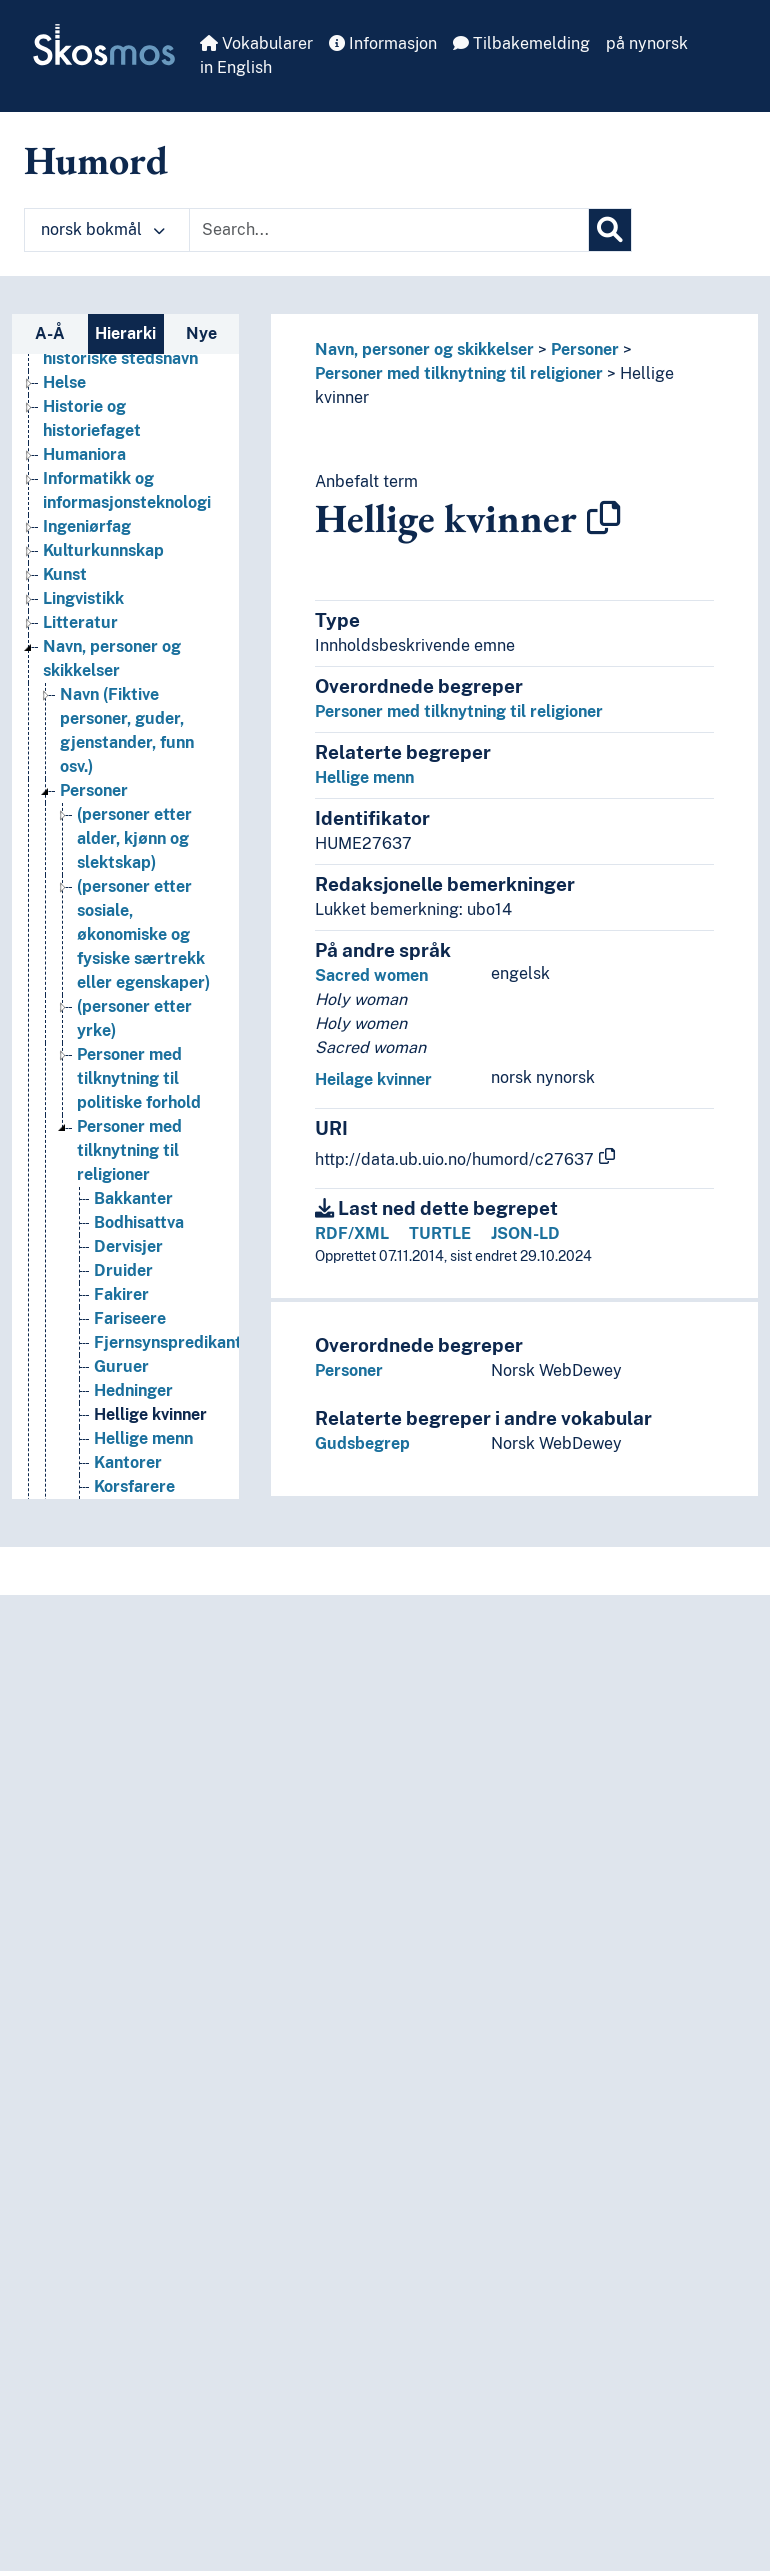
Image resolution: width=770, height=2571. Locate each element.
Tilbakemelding (521, 43)
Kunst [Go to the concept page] (65, 574)
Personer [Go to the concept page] (94, 790)
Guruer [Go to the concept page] (121, 1366)
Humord (96, 160)
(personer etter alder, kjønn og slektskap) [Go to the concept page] (134, 838)
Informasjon (383, 43)
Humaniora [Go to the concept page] (84, 454)
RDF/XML (352, 1233)
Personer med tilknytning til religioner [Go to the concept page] (129, 1150)
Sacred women (371, 975)
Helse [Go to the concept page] (64, 382)
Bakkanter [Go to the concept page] (133, 1198)
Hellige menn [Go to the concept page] (143, 1438)
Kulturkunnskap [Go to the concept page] (103, 550)
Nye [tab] (201, 333)
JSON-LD (525, 1233)
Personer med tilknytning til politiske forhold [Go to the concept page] (139, 1078)
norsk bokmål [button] (103, 229)
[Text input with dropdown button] (389, 230)
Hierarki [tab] (125, 333)
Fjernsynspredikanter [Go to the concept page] (176, 1342)
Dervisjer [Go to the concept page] (128, 1246)
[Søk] (610, 230)
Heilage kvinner (373, 1079)
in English (236, 67)
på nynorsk (647, 43)
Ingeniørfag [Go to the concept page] (87, 526)
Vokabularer (256, 43)
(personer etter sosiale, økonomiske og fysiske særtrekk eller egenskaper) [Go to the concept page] (143, 934)
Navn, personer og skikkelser (424, 349)
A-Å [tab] (50, 333)
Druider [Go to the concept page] (123, 1270)
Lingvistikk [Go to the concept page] (83, 598)
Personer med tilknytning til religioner (459, 373)
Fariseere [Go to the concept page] (130, 1318)
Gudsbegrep (362, 1443)
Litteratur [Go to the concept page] (80, 622)
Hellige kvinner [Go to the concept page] (150, 1414)
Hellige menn (364, 777)
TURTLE (440, 1233)
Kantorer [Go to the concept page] (128, 1462)
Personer (585, 349)
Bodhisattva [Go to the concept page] (139, 1222)
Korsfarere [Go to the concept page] (134, 1486)
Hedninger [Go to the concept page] (133, 1390)
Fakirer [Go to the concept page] (121, 1294)
